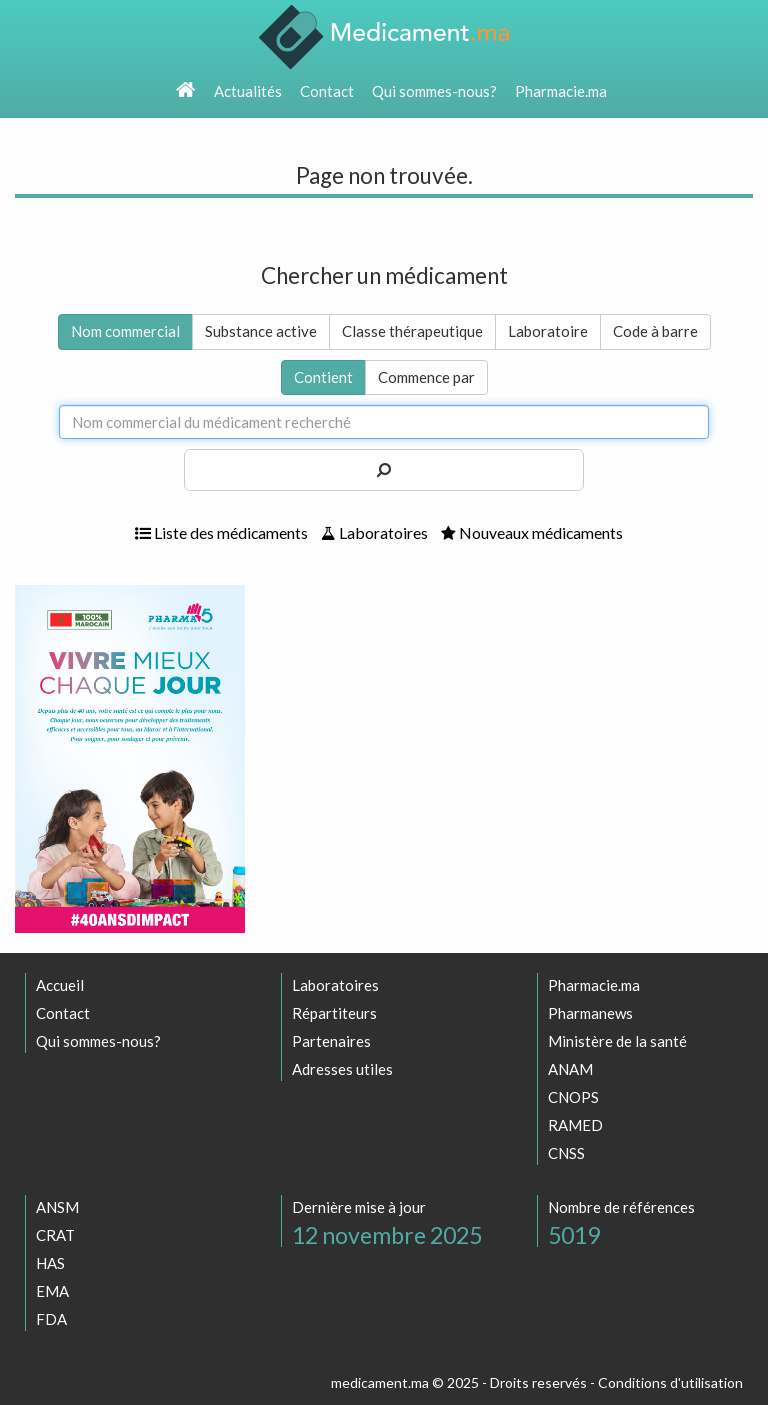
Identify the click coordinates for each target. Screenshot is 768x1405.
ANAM (570, 1069)
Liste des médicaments (221, 532)
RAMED (575, 1125)
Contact (327, 91)
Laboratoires (374, 532)
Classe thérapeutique (412, 331)
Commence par (426, 377)
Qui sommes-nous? (434, 91)
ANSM (57, 1207)
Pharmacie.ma (561, 91)
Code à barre (655, 331)
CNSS (566, 1153)
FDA (51, 1319)
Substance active (261, 331)
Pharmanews (590, 1013)
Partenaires (331, 1041)
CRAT (55, 1235)
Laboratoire (548, 331)
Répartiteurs (334, 1013)
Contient (323, 377)
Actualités (248, 91)
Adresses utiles (342, 1069)
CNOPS (573, 1097)
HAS (50, 1263)
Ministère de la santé (617, 1041)
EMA (52, 1291)
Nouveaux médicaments (532, 532)
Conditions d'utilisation (670, 1382)
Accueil (60, 985)
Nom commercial (125, 331)
